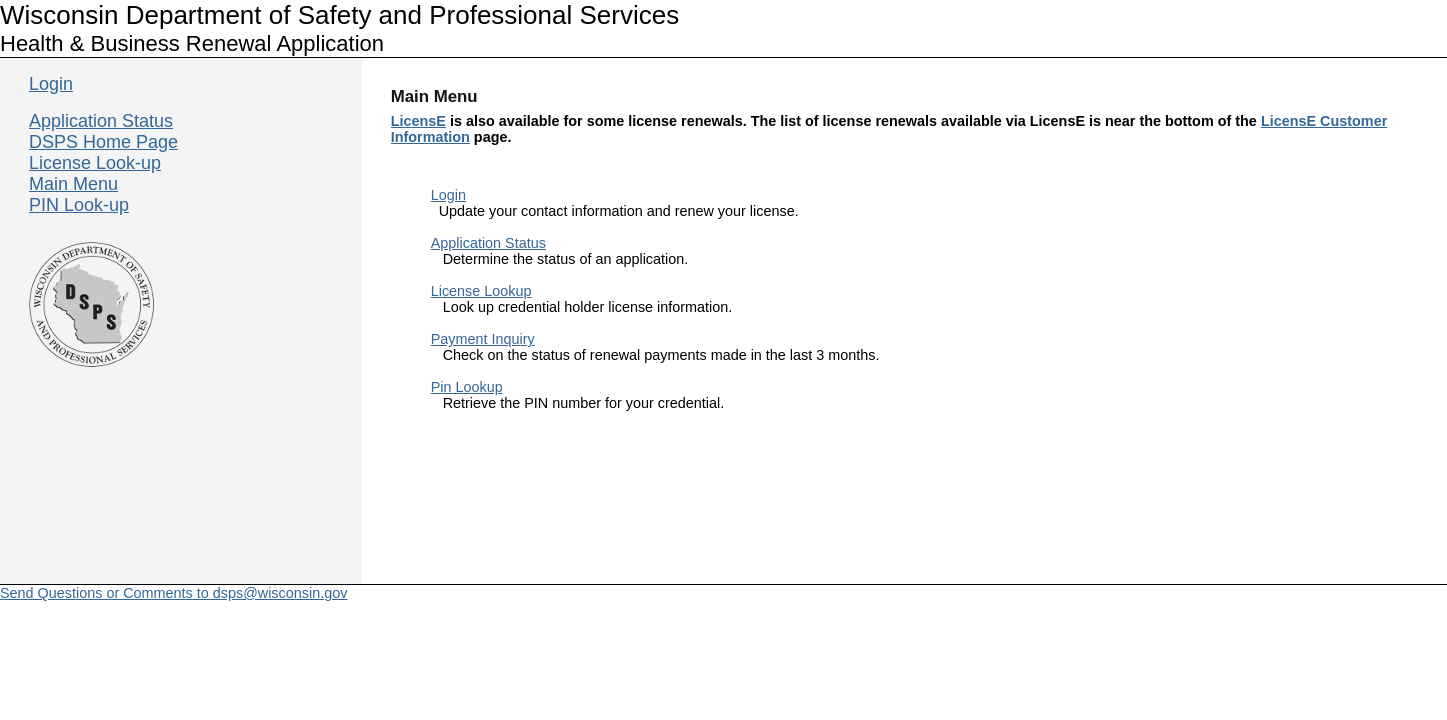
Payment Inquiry (483, 339)
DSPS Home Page (103, 142)
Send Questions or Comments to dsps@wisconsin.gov (173, 593)
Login (448, 195)
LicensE (418, 121)
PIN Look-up (79, 205)
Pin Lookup (467, 387)
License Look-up (95, 163)
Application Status (488, 243)
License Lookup (481, 291)
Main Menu (73, 184)
